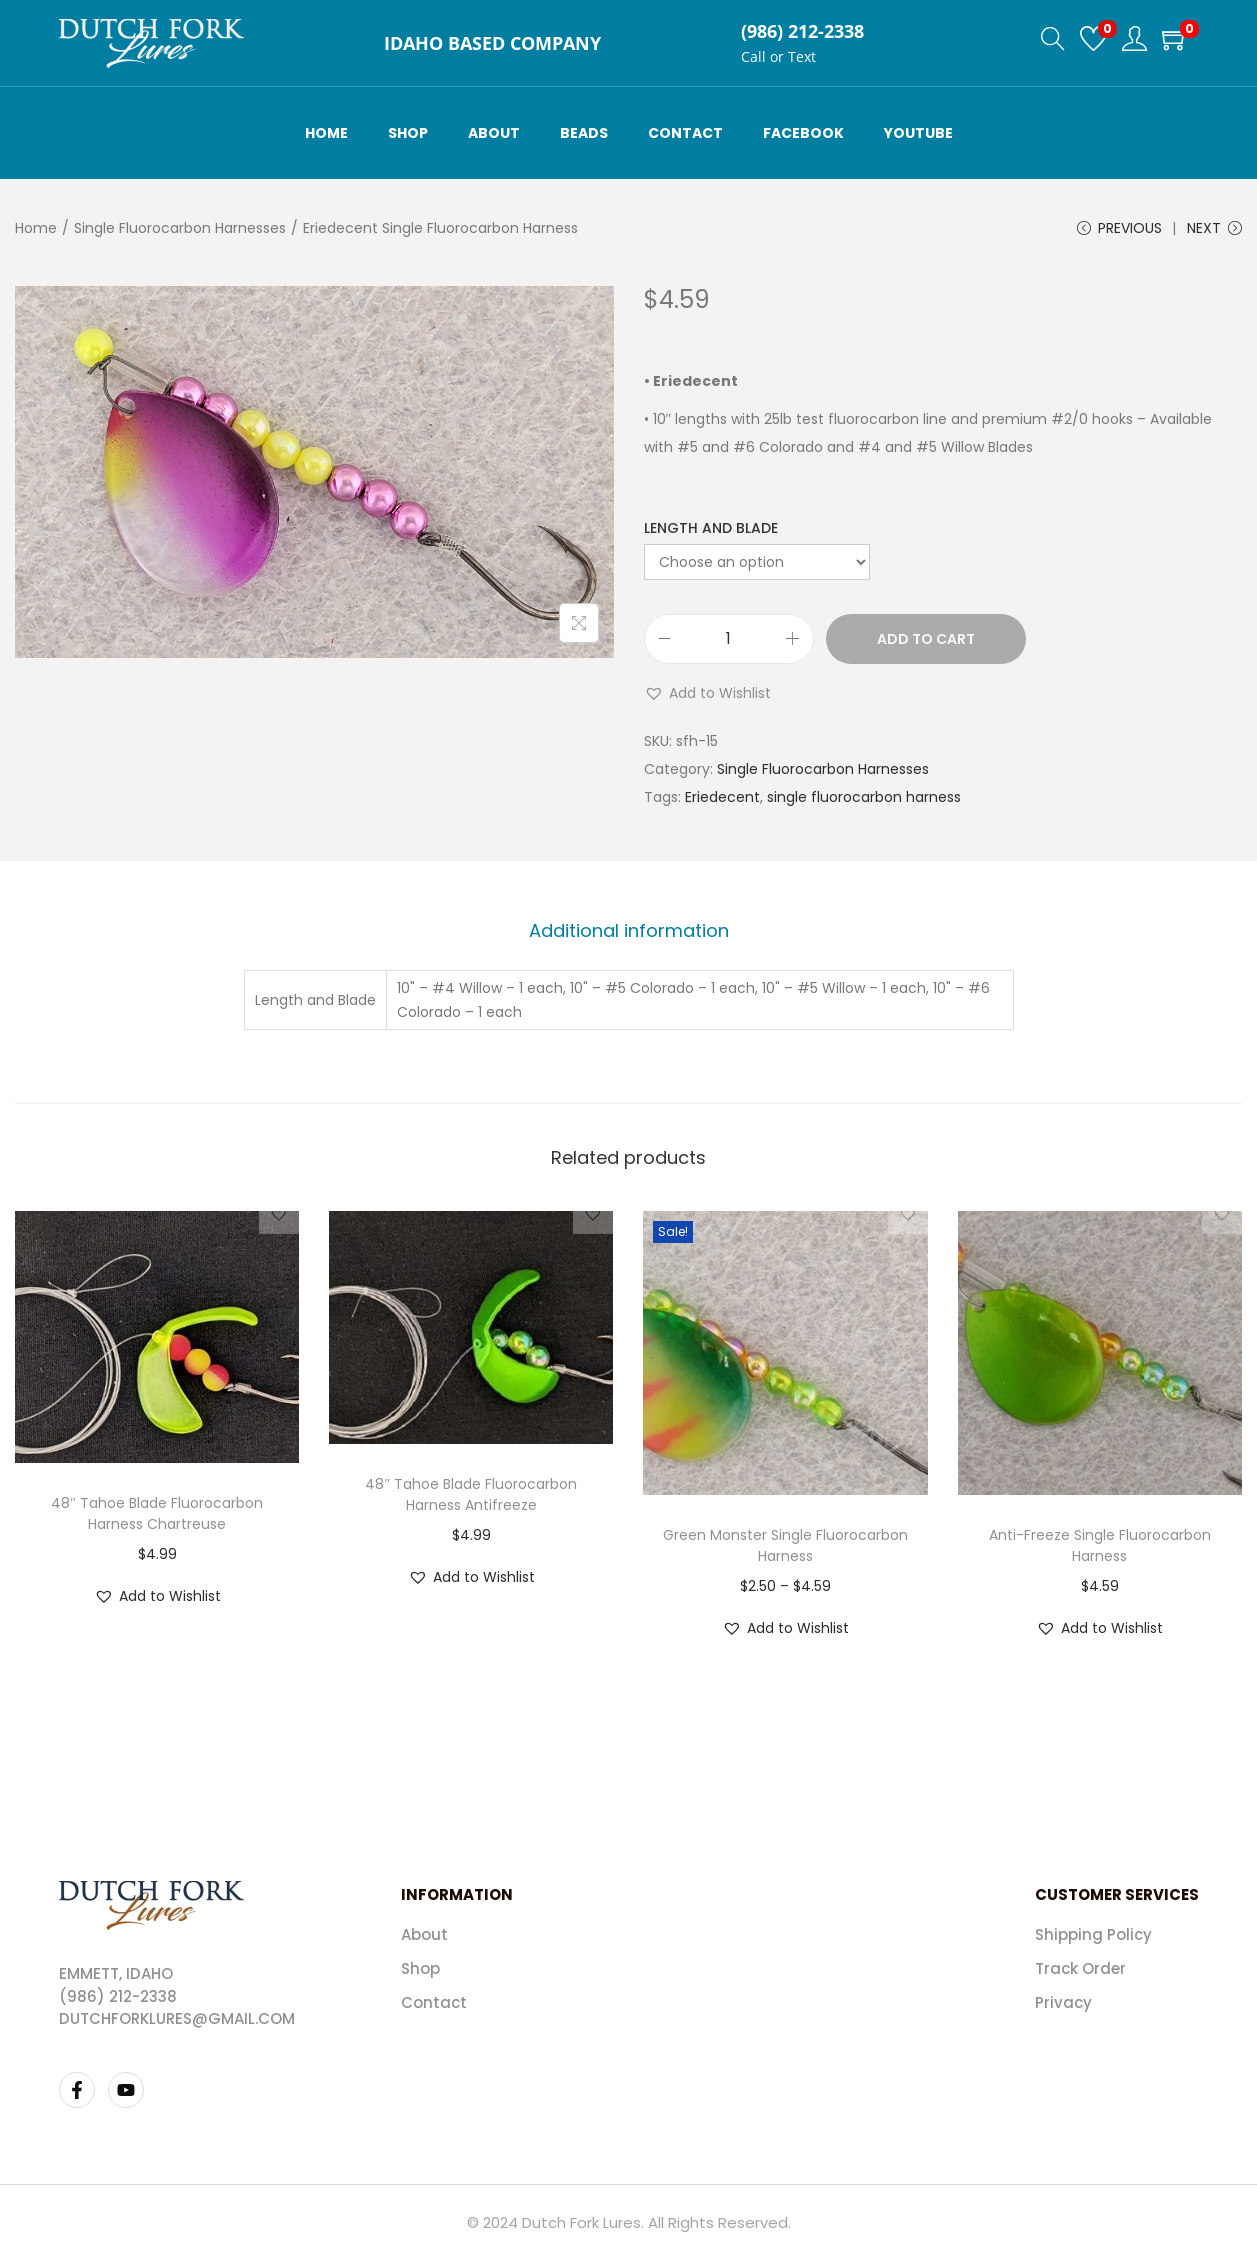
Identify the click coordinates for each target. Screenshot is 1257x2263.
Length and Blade (711, 534)
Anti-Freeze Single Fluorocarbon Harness (1100, 1548)
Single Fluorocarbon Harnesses (180, 228)
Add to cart (926, 645)
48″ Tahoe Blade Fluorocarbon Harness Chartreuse (157, 1517)
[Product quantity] (729, 645)
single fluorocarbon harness (864, 803)
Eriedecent (722, 803)
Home (36, 228)
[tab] (629, 935)
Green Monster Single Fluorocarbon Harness (785, 1548)
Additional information (629, 934)
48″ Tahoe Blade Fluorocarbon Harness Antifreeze (471, 1497)
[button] (707, 699)
